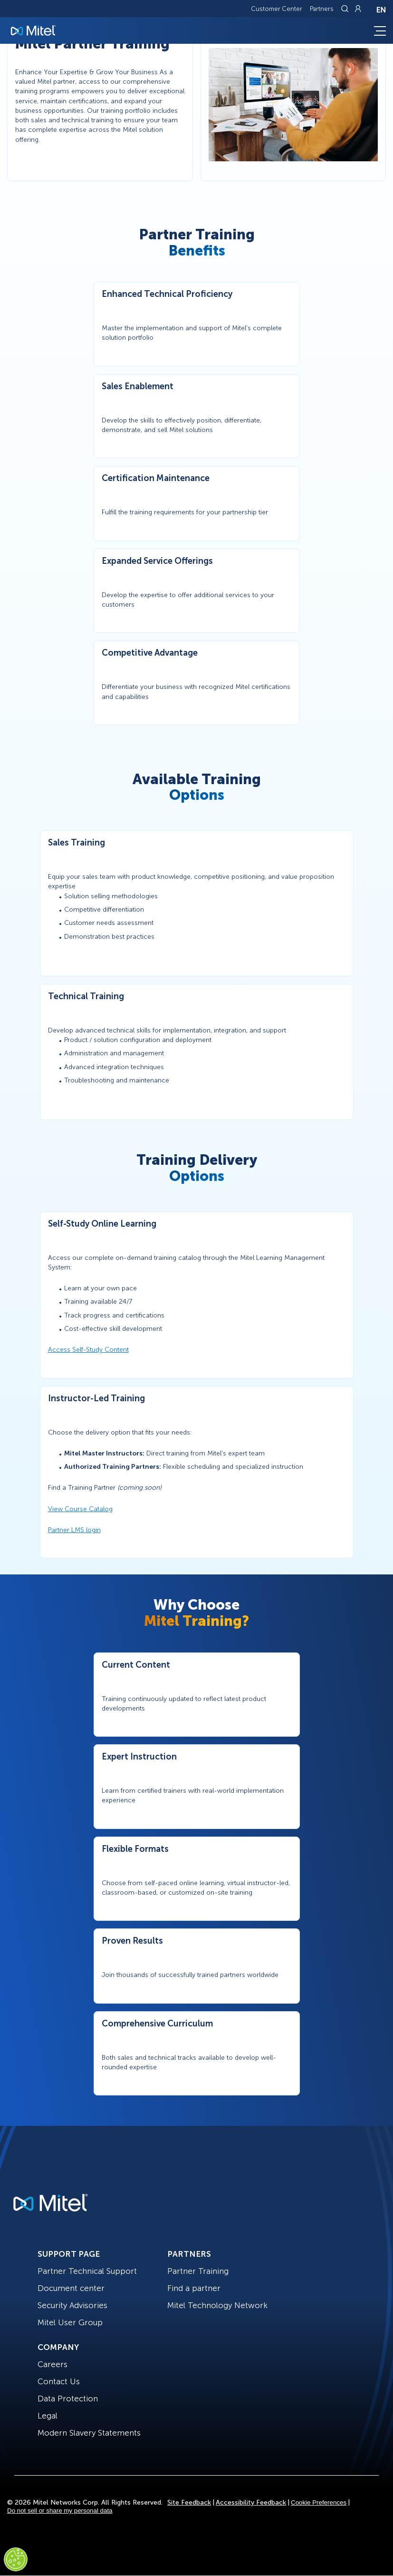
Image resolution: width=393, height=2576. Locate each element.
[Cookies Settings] (16, 2559)
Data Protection (68, 2398)
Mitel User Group (70, 2322)
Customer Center (276, 8)
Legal (48, 2415)
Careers (52, 2364)
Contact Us (59, 2381)
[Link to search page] (346, 8)
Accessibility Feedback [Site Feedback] (251, 2502)
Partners (322, 8)
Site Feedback (189, 2502)
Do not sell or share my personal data (60, 2510)
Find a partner (193, 2288)
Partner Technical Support (87, 2271)
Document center (71, 2288)
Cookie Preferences (318, 2502)
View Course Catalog (80, 1509)
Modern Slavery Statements (89, 2433)
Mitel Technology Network (217, 2305)
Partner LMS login (74, 1530)
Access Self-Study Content (88, 1350)
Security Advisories (72, 2305)
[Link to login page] (358, 8)
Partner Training (198, 2271)
